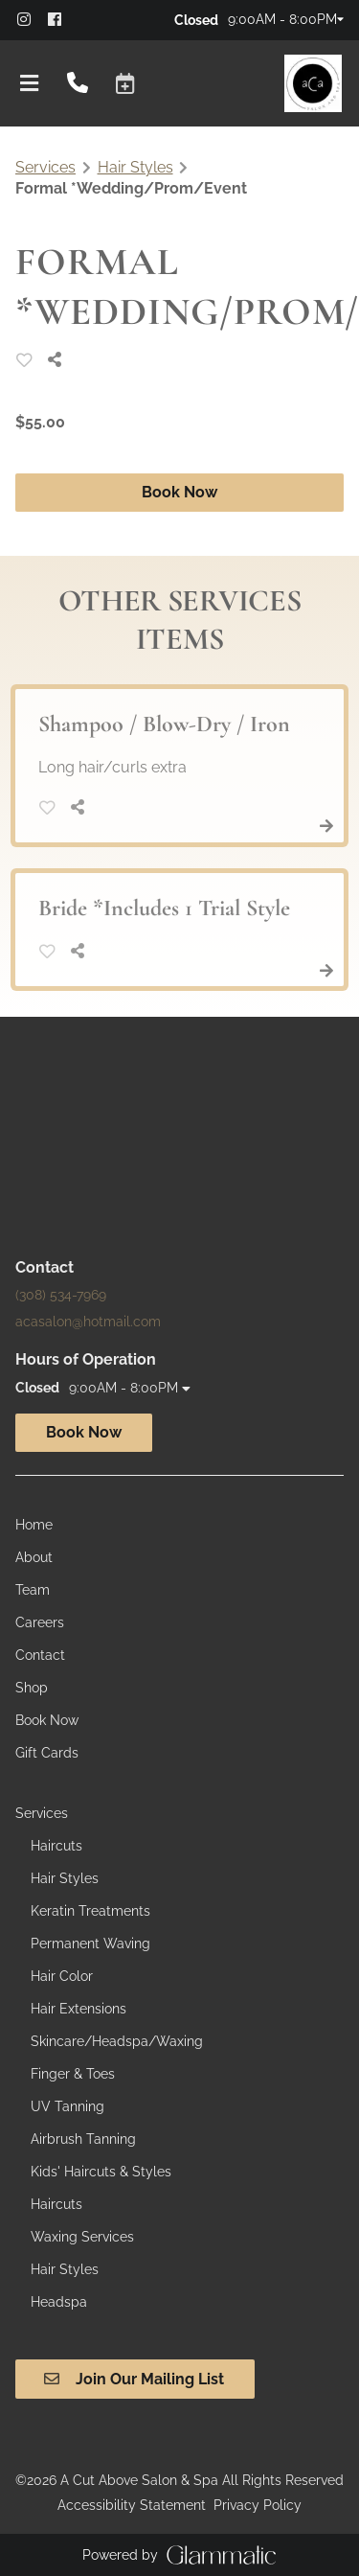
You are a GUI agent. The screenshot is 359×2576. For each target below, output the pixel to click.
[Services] (41, 1813)
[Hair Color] (62, 1976)
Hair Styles (135, 167)
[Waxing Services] (82, 2236)
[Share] (59, 360)
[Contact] (40, 1655)
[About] (34, 1557)
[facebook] (61, 19)
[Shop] (31, 1687)
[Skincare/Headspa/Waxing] (117, 2041)
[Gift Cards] (47, 1752)
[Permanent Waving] (90, 1943)
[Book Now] (47, 1720)
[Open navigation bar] (29, 83)
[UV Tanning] (67, 2106)
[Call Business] (77, 84)
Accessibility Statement (131, 2505)
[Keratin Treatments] (90, 1911)
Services (45, 167)
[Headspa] (59, 2302)
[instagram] (30, 19)
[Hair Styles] (65, 1878)
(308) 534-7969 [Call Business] (60, 1294)
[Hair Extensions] (78, 2008)
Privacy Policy (257, 2505)
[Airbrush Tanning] (83, 2139)
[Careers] (39, 1622)
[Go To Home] (313, 83)
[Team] (32, 1590)
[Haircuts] (56, 1845)
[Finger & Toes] (73, 2074)
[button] (125, 83)
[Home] (34, 1524)
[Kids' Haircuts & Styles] (101, 2171)
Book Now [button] (179, 492)
